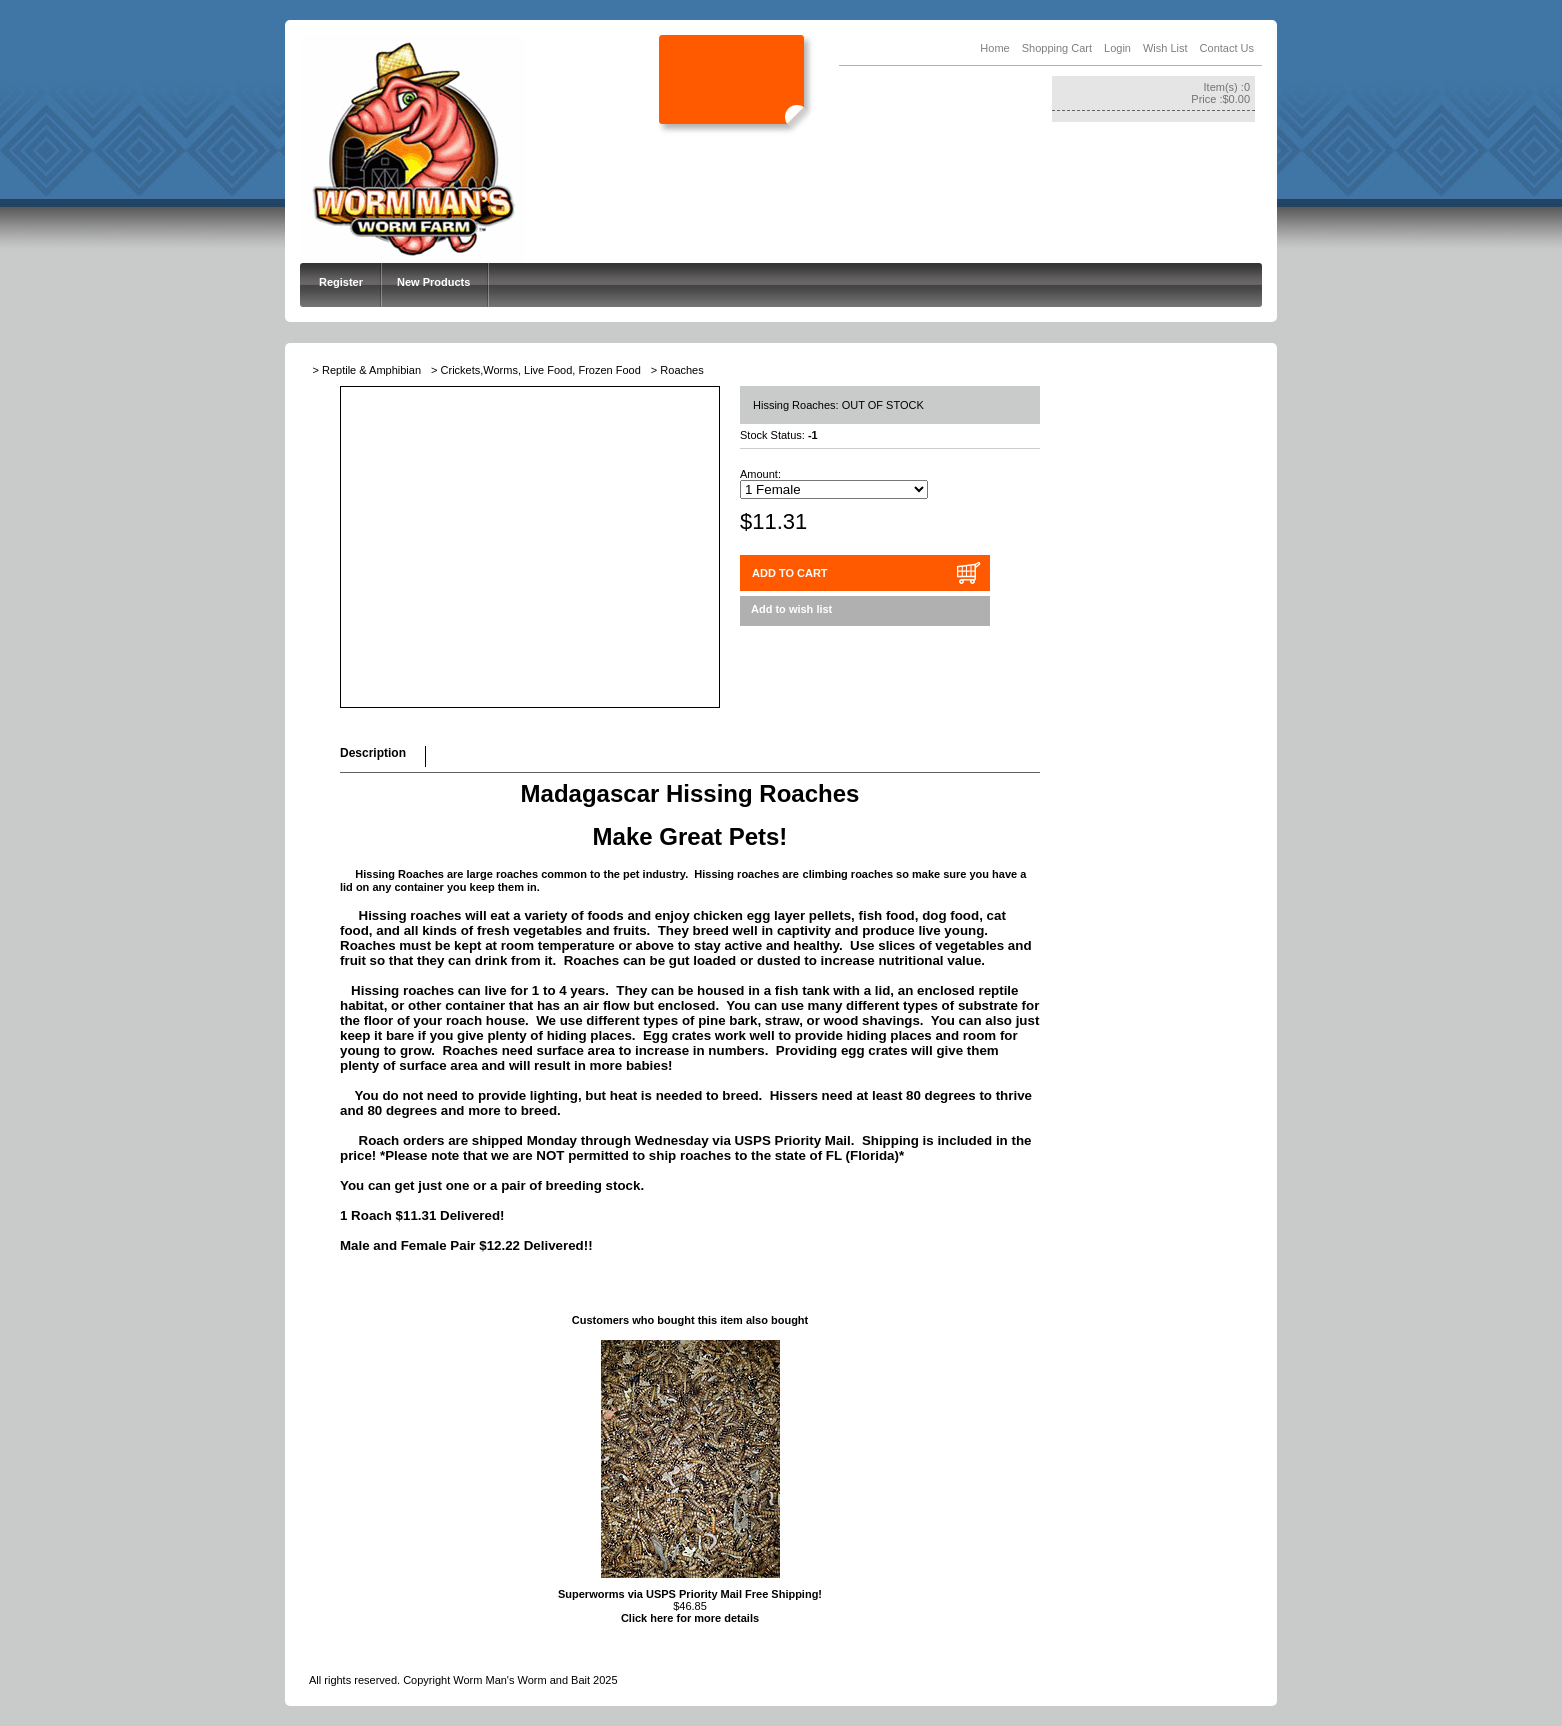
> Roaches (677, 370)
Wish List (1165, 48)
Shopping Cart (1057, 48)
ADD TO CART (790, 573)
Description (373, 753)
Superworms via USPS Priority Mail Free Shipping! (690, 1594)
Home (994, 48)
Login (1117, 48)
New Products (433, 282)
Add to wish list (791, 609)
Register (341, 282)
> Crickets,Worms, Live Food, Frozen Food (536, 370)
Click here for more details (690, 1618)
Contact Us (1227, 48)
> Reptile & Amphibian (367, 370)
